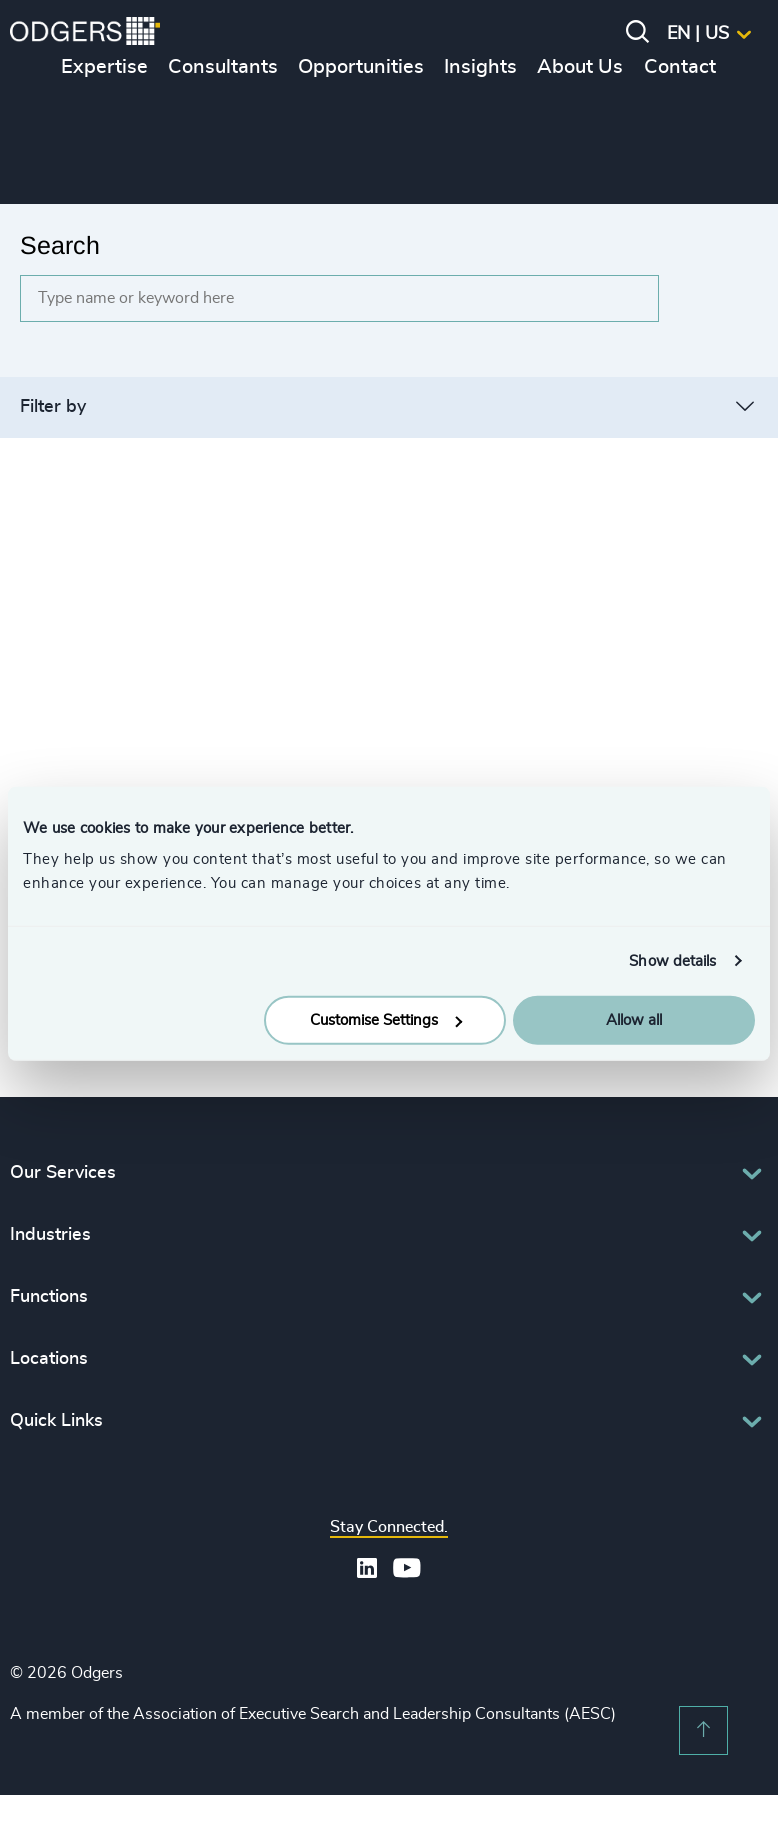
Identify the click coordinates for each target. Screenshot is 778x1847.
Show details (672, 960)
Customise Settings (386, 1020)
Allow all (634, 1020)
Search (60, 245)
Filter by (53, 407)
